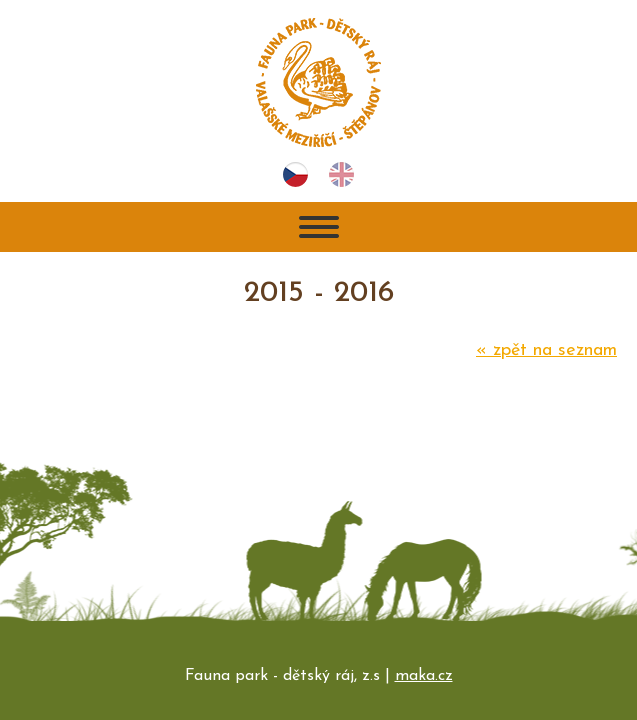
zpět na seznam (546, 350)
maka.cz (424, 676)
